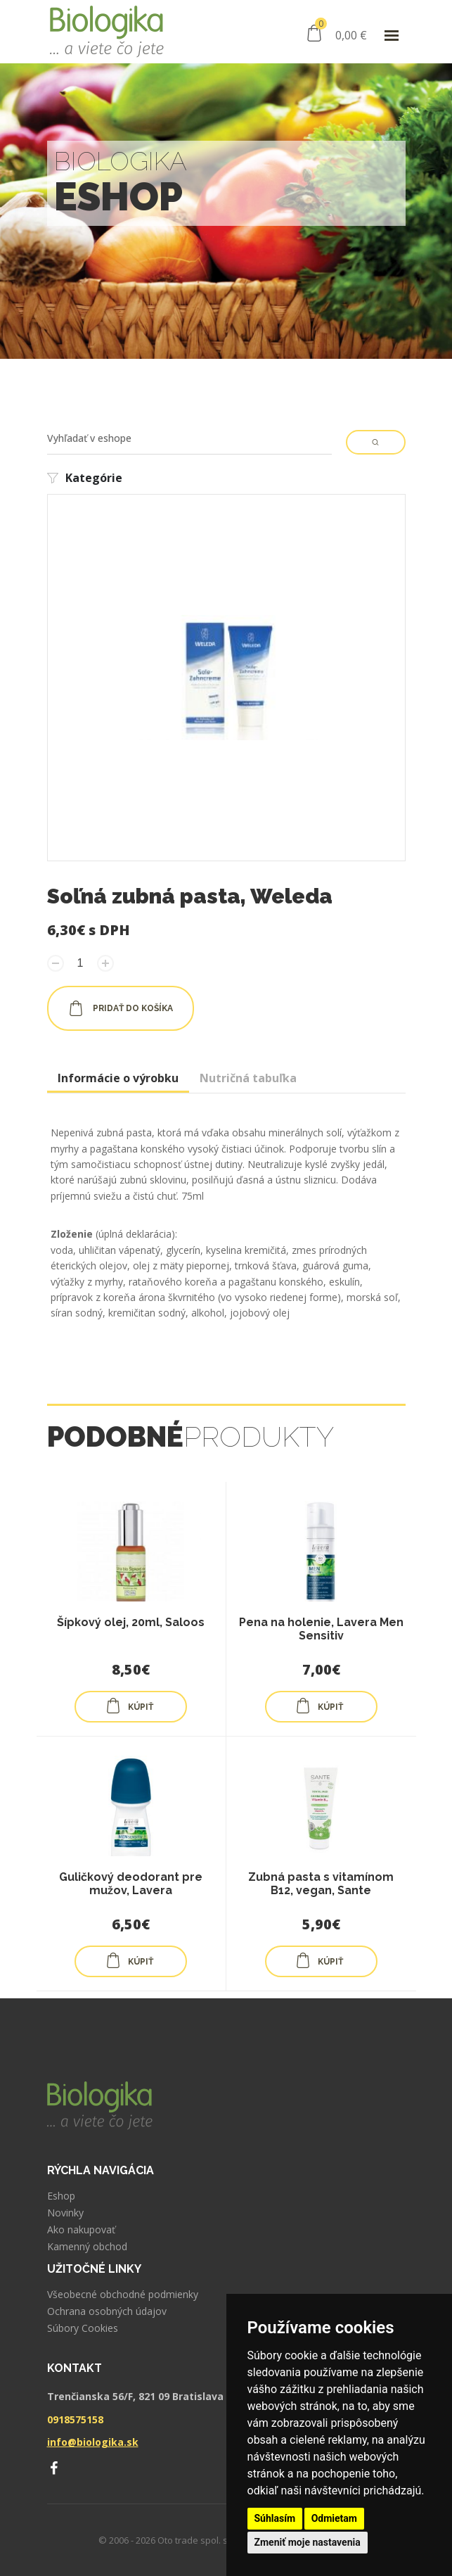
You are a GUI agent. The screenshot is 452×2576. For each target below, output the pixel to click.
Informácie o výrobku (118, 1078)
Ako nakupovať (81, 2230)
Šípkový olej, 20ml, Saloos (131, 1622)
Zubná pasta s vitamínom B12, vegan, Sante (321, 1883)
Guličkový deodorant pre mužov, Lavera (130, 1883)
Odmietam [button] (334, 2518)
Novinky (65, 2213)
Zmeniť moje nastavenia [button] (307, 2542)
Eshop (61, 2196)
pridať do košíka (120, 1008)
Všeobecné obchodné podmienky (122, 2294)
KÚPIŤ (129, 1705)
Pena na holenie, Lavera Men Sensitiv (321, 1629)
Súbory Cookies (82, 2328)
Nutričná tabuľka (248, 1078)
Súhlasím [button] (275, 2518)
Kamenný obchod (87, 2247)
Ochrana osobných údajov (107, 2311)
